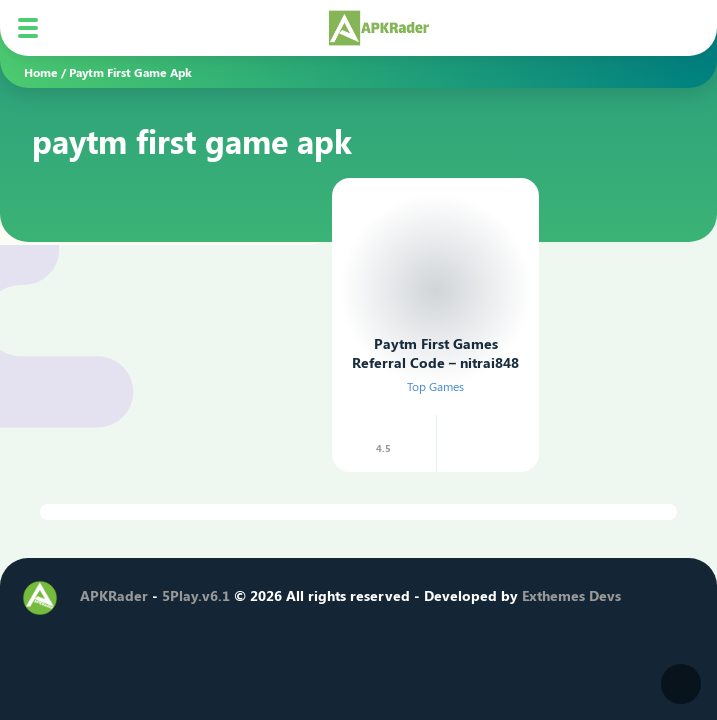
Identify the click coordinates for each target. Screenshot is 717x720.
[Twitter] (129, 631)
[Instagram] (163, 631)
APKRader (114, 595)
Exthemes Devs (571, 595)
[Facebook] (95, 631)
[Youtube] (197, 631)
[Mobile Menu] (28, 28)
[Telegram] (231, 631)
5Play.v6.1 (196, 595)
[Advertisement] (174, 295)
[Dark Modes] (681, 684)
